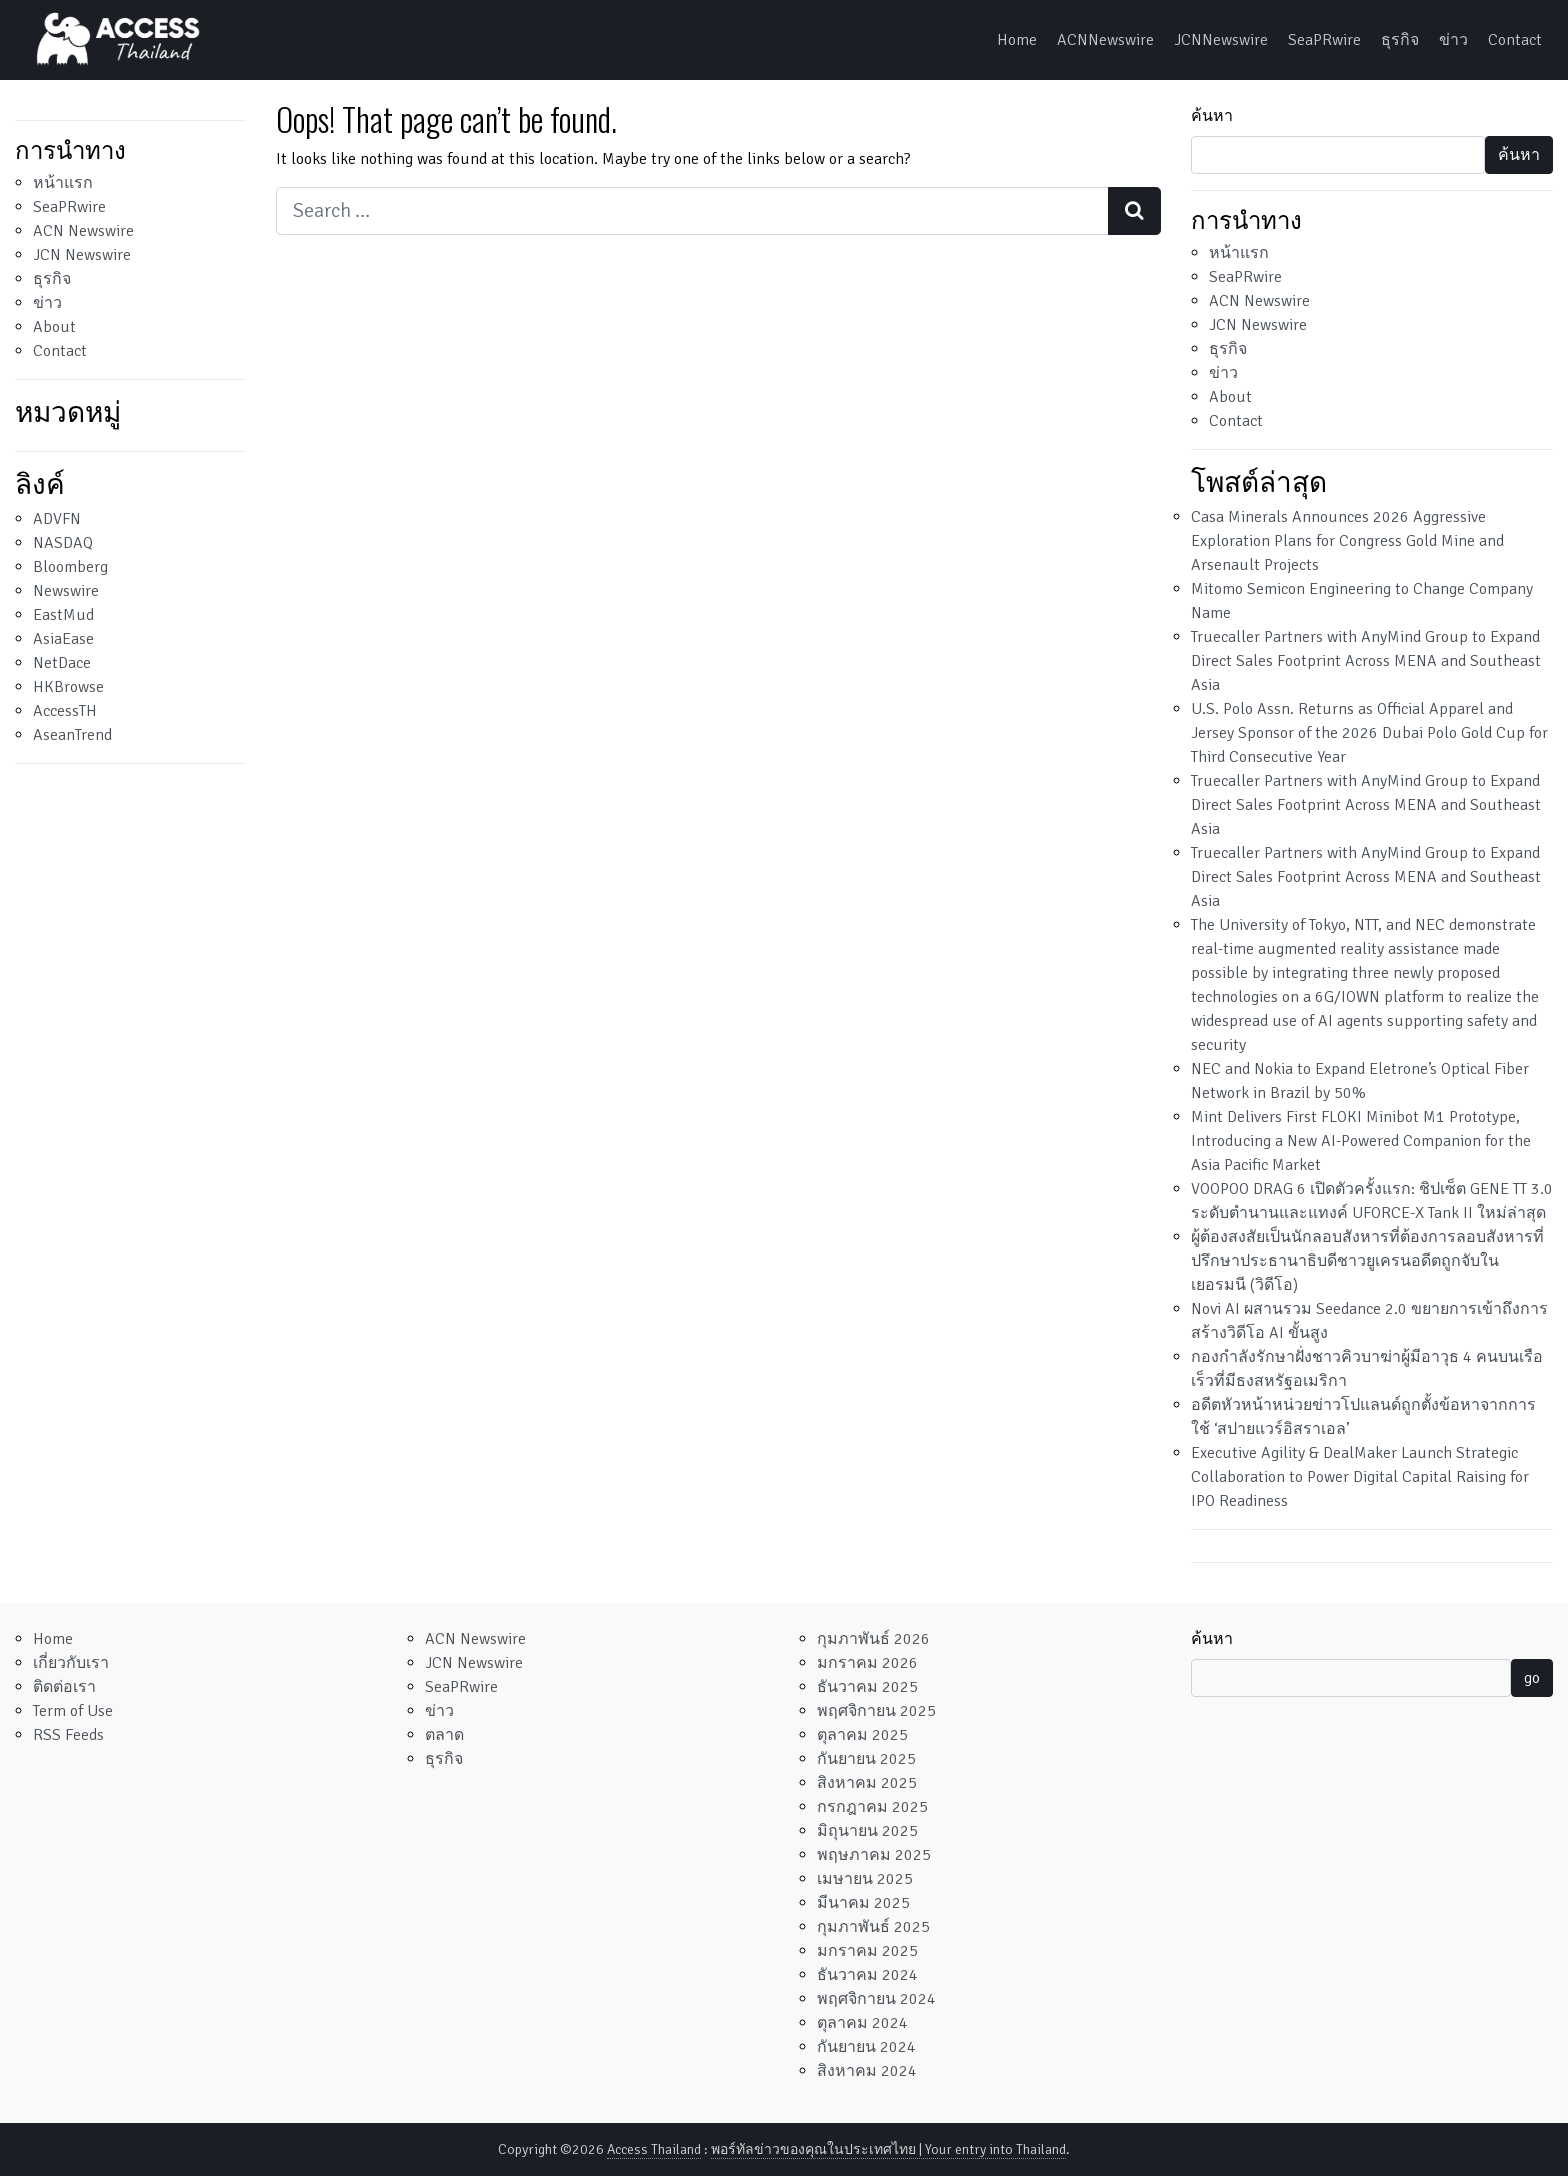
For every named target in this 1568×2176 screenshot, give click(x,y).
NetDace (62, 663)
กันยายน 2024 (866, 2047)
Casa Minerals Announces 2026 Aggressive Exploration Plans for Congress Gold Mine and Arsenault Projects (1347, 541)
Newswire (66, 591)
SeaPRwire (1324, 40)
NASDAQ (63, 543)
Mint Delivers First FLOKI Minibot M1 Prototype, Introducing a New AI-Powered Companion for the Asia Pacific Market (1361, 1141)
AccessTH (65, 711)
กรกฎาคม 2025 (872, 1807)
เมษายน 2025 (865, 1879)
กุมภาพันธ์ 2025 (873, 1927)
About (54, 327)
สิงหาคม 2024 (867, 2071)
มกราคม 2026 (867, 1663)
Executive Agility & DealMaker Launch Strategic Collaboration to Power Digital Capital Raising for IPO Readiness (1360, 1477)
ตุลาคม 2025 (862, 1735)
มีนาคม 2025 (863, 1903)
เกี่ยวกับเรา (71, 1663)
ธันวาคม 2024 (867, 1975)
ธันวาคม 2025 (867, 1687)
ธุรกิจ (1400, 40)
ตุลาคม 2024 (862, 2023)
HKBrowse (68, 687)
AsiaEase (63, 639)
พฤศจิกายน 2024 (876, 1999)
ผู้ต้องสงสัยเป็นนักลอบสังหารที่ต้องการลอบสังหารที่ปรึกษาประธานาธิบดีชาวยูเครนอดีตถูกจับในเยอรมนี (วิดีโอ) (1367, 1261)
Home (1017, 40)
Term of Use (73, 1711)
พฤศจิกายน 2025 (876, 1711)
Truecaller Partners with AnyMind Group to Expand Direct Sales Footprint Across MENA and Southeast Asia (1366, 661)
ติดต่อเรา (64, 1687)
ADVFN (57, 519)
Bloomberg (70, 567)
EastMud (63, 615)
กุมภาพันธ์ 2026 (873, 1639)
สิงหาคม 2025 (867, 1783)
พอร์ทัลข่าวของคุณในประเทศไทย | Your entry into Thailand (888, 2149)
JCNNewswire (1221, 40)
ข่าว (1453, 40)
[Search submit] (1134, 211)
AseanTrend (72, 735)
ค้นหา (1212, 116)
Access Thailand (654, 2149)
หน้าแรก (63, 183)
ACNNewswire (1105, 40)
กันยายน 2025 (866, 1759)
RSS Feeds (68, 1735)
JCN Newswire (82, 255)
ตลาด (444, 1735)
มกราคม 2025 (867, 1951)
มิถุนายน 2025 (867, 1831)
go (1532, 1678)
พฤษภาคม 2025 (874, 1855)
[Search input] (692, 211)
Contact (1515, 40)
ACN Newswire (83, 231)
